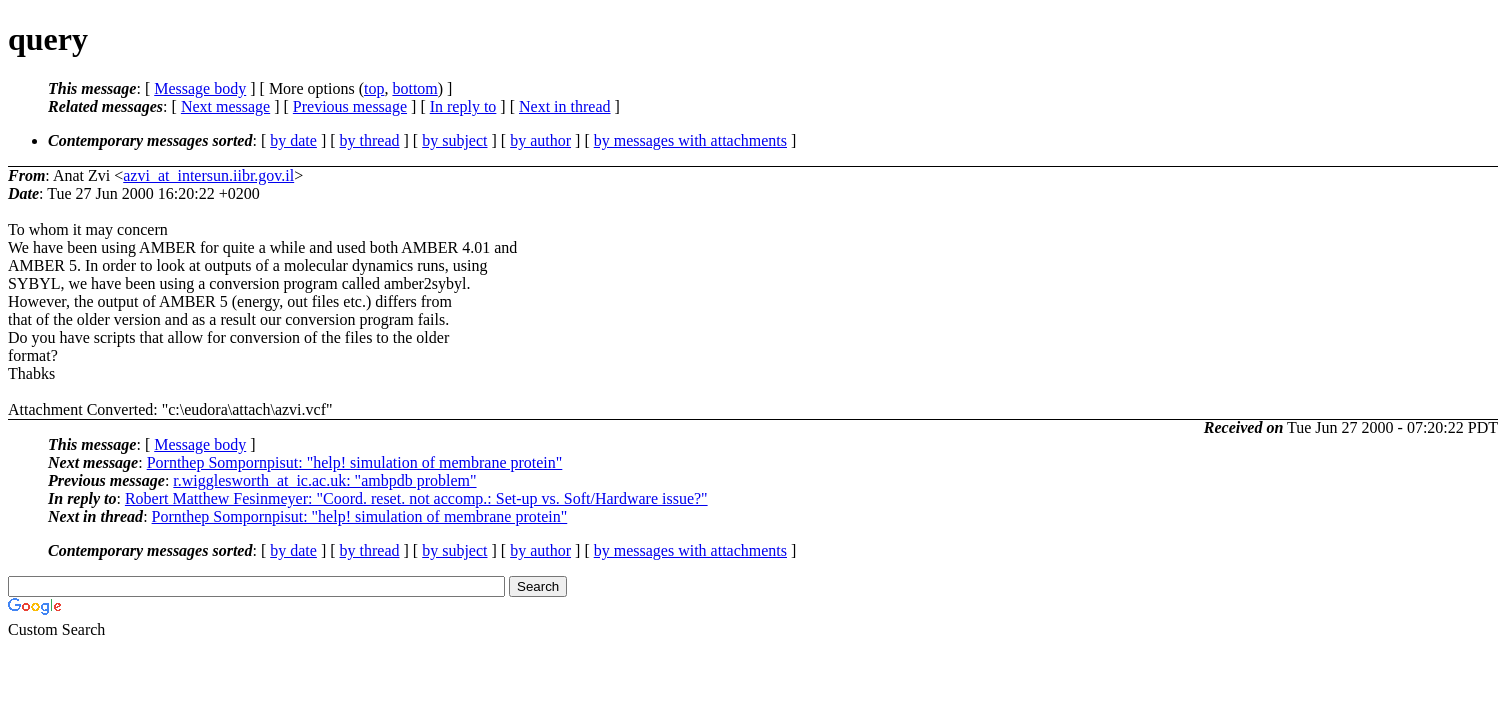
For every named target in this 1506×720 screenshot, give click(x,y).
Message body (200, 88)
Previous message (350, 106)
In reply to (463, 106)
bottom (414, 88)
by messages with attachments (690, 140)
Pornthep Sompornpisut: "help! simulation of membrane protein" (355, 462)
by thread (370, 140)
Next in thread (565, 106)
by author (540, 140)
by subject (454, 140)
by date (293, 140)
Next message (225, 106)
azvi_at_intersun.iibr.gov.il (208, 175)
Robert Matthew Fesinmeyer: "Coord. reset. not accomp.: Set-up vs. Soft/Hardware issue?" (416, 498)
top (374, 88)
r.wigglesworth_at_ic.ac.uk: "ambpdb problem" (324, 480)
